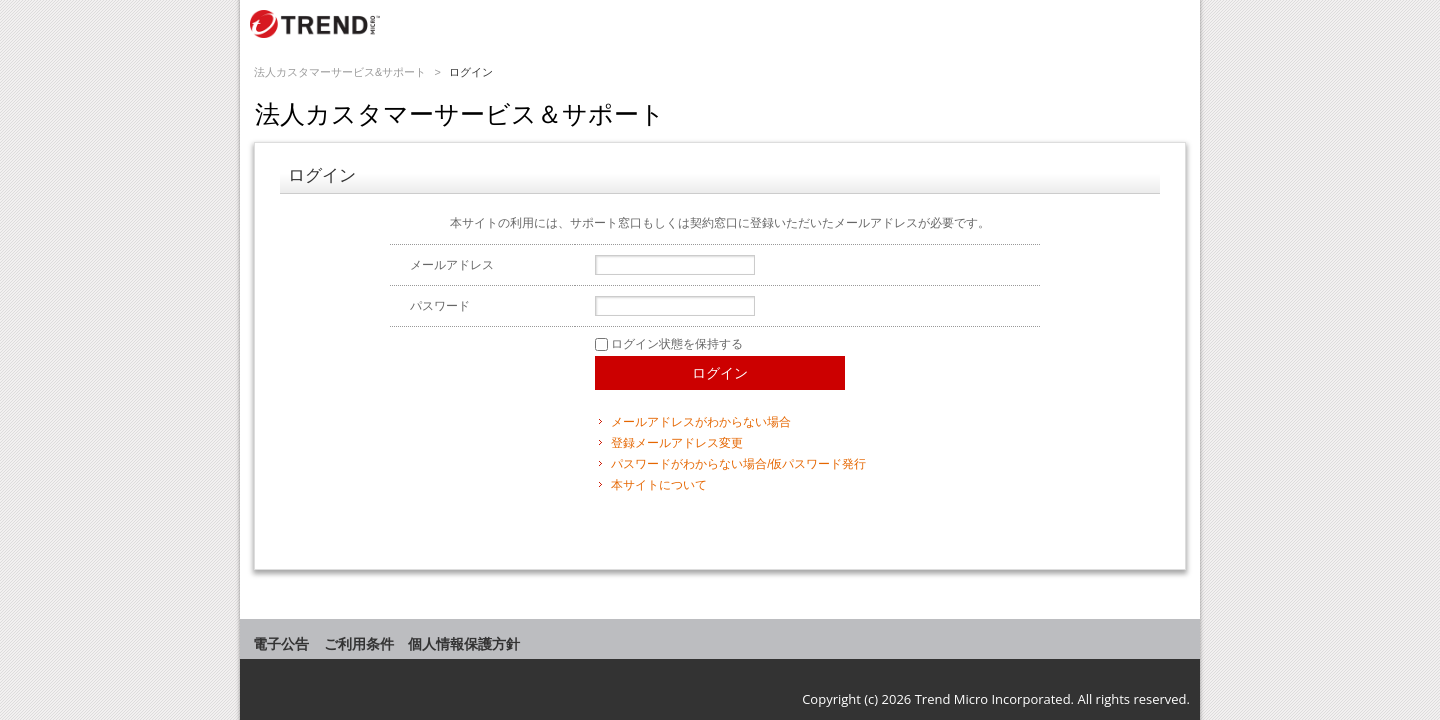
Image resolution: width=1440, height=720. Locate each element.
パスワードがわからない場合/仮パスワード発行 (738, 464)
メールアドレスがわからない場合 (701, 422)
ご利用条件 (359, 643)
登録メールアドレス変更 (677, 443)
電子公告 (281, 643)
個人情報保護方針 (464, 643)
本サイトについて (659, 485)
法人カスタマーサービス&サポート (340, 72)
